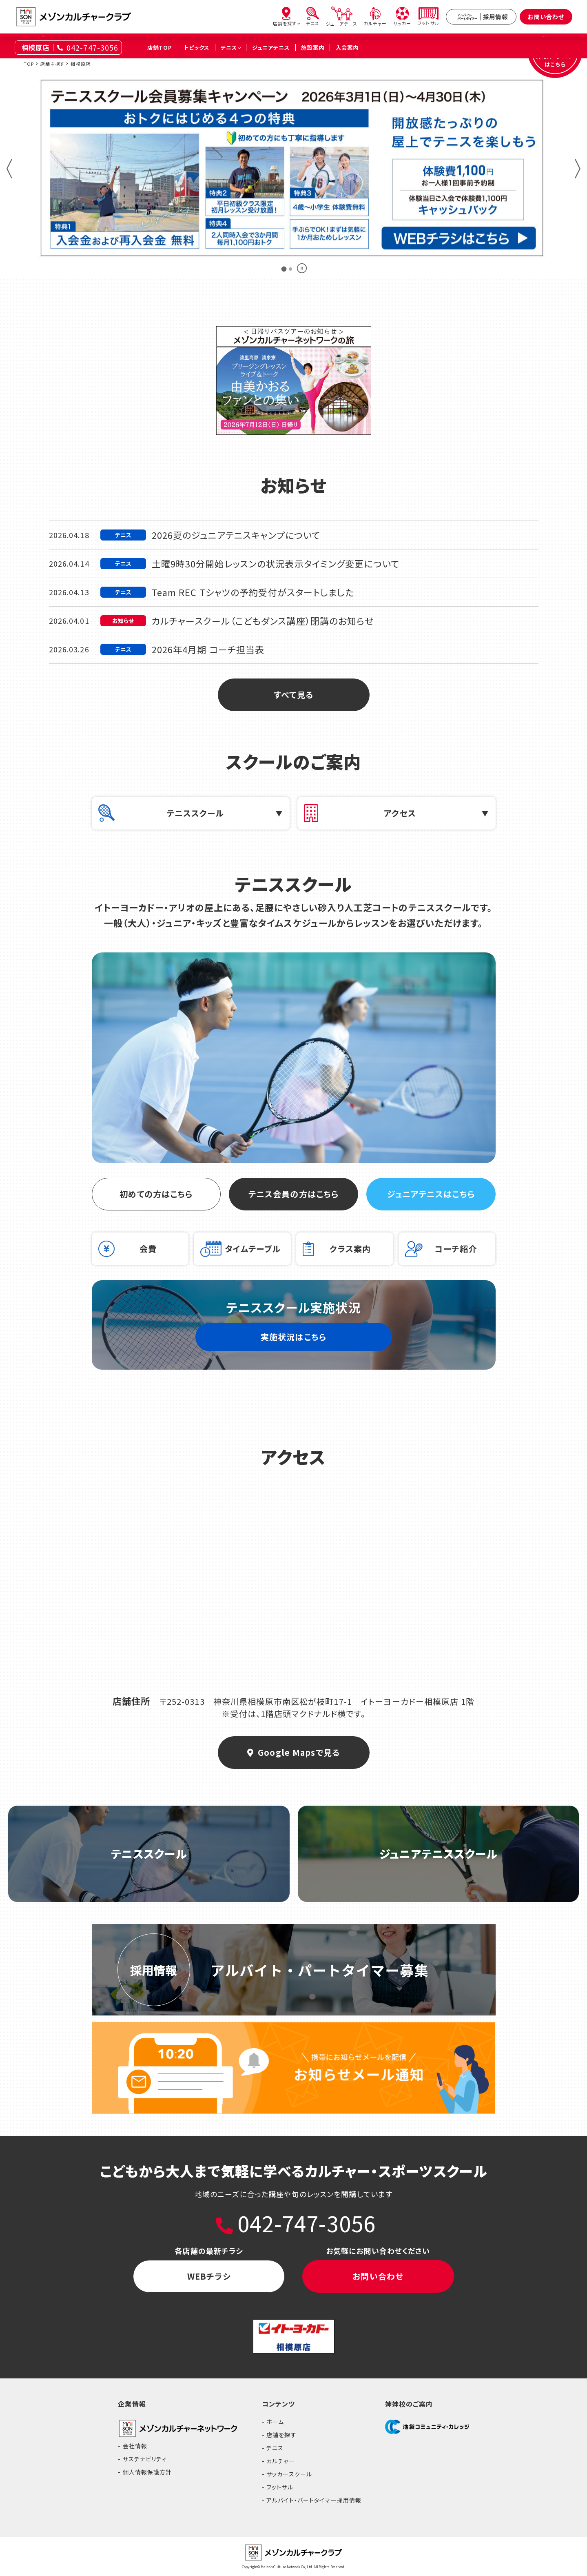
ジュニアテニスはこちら (431, 1194)
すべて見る (293, 695)
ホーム (275, 2422)
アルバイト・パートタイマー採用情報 (313, 2500)
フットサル (279, 2487)
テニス (275, 2448)
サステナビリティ (145, 2459)
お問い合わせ (545, 16)
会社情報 (135, 2446)
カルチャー (280, 2461)
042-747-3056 (92, 47)
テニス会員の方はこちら (293, 1194)
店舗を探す (52, 63)
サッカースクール (289, 2474)
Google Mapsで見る (293, 1752)
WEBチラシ (209, 2276)
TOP (29, 63)
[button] (9, 168)
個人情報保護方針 (147, 2472)
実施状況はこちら (293, 1337)
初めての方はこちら (156, 1194)
